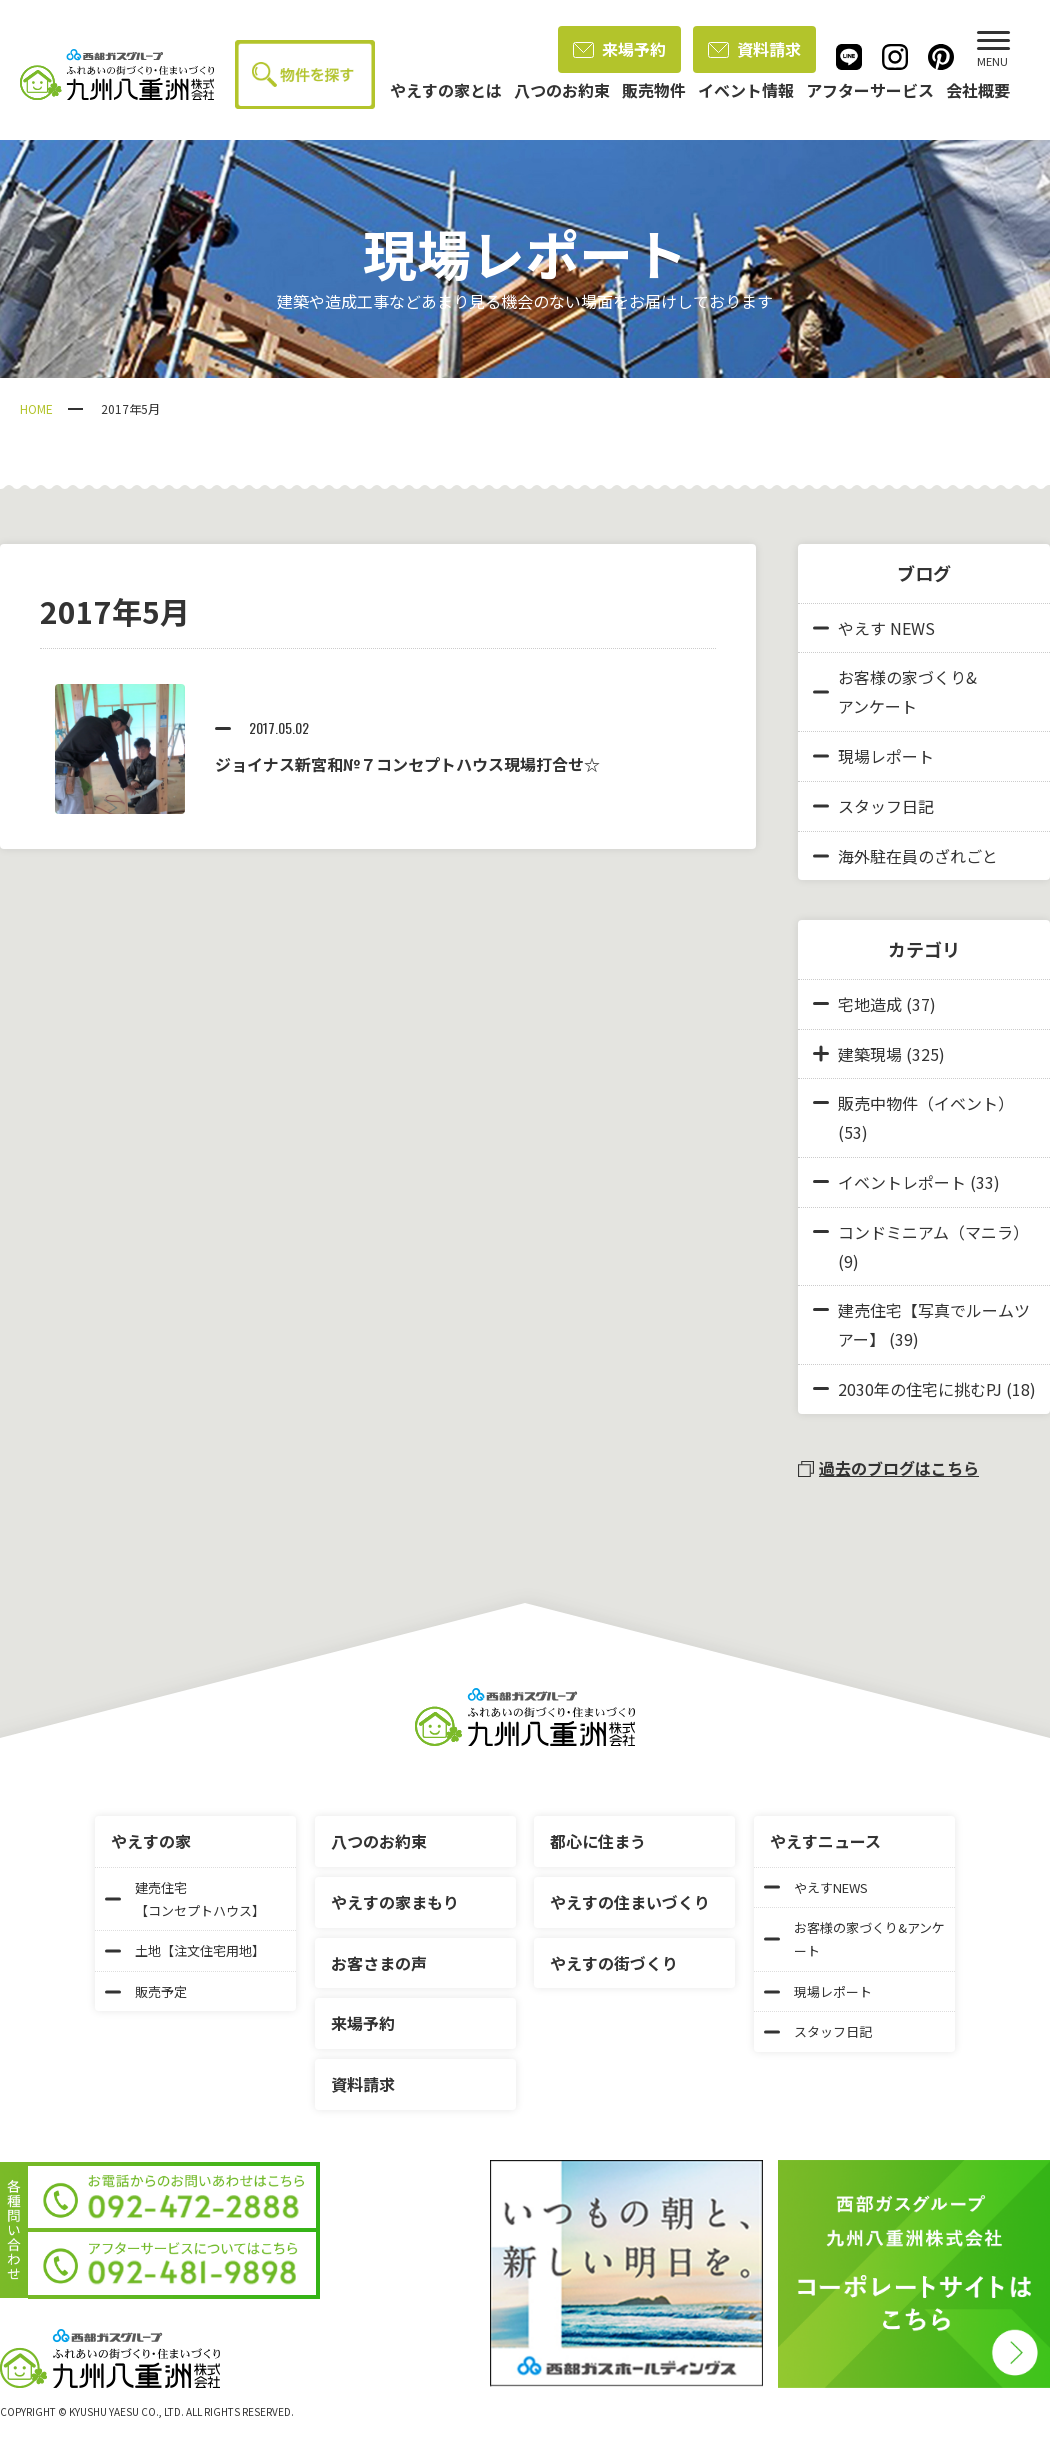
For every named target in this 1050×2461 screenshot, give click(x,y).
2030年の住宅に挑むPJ (920, 1389)
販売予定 (146, 1991)
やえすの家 (151, 1841)
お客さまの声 (379, 1963)
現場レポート (873, 756)
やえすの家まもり (395, 1902)
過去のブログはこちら (888, 1468)
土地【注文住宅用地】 (185, 1950)
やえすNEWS (816, 1887)
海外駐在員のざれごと (905, 856)
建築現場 (870, 1054)
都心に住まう (598, 1841)
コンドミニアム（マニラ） (933, 1232)
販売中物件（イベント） (926, 1103)
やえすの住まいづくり (630, 1902)
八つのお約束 (379, 1841)
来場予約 (619, 49)
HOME (36, 408)
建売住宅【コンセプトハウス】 (185, 1899)
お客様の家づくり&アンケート (895, 691)
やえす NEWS (874, 628)
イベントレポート (902, 1182)
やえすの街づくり (614, 1963)
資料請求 (754, 49)
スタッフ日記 (873, 806)
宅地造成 (870, 1004)
